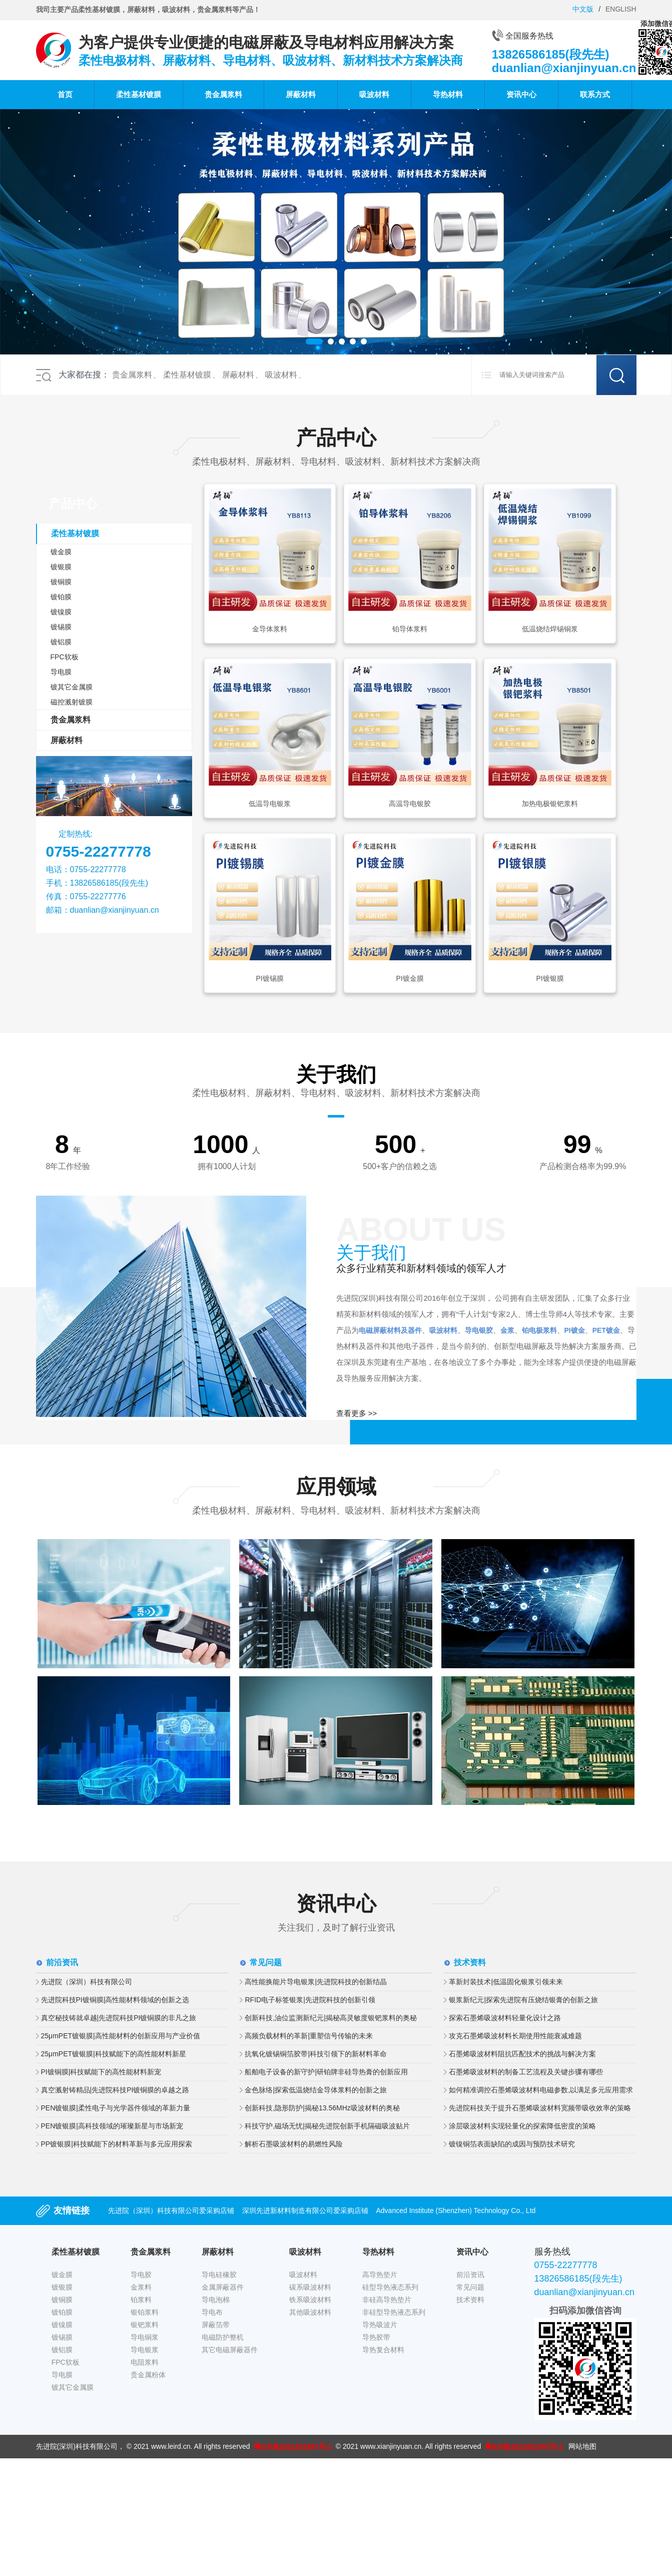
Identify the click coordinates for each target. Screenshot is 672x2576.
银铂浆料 (145, 2312)
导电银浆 (145, 2350)
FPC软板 (65, 657)
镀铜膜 (61, 582)
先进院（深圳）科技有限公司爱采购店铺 (171, 2210)
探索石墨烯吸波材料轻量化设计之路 (505, 2018)
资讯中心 (521, 94)
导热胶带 (376, 2337)
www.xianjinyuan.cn (390, 2446)
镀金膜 (61, 552)
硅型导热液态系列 (390, 2287)
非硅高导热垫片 (386, 2300)
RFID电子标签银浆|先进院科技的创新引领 (310, 2000)
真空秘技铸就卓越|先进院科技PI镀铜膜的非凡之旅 (119, 2018)
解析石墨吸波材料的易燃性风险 (294, 2144)
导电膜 (61, 672)
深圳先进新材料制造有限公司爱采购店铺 (305, 2210)
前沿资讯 (470, 2275)
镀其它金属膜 (72, 687)
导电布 (212, 2312)
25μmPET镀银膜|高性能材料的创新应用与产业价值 (120, 2036)
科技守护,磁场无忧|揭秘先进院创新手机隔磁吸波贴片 (327, 2126)
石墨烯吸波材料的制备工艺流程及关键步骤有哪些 (526, 2072)
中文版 (582, 9)
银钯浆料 (145, 2325)
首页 (65, 94)
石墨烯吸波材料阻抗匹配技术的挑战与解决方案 (522, 2054)
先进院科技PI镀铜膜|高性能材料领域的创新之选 (115, 2000)
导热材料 (448, 94)
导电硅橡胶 (219, 2275)
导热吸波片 (379, 2325)
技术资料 (470, 2300)
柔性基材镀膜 (138, 94)
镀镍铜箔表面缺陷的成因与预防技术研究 (512, 2144)
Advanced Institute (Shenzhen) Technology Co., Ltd (456, 2210)
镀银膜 (61, 567)
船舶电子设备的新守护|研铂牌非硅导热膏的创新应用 (326, 2072)
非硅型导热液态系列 (393, 2312)
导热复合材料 (383, 2350)
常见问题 (470, 2287)
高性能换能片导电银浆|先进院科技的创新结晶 (316, 1982)
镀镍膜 (61, 612)
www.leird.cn (171, 2446)
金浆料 (141, 2287)
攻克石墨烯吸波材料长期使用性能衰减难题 (515, 2036)
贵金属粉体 (148, 2375)
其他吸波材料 (310, 2312)
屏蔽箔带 (216, 2325)
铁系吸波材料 (310, 2300)
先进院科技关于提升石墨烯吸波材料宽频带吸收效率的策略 (540, 2108)
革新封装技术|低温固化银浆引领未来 (506, 1982)
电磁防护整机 (223, 2337)
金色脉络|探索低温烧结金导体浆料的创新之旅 (316, 2090)
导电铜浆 (145, 2337)
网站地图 (582, 2446)
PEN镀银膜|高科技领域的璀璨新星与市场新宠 (112, 2126)
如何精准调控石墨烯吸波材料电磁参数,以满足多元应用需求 (541, 2090)
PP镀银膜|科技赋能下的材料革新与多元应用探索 (116, 2144)
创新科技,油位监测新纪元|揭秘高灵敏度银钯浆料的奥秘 (331, 2018)
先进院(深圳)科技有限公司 (77, 2446)
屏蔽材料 (301, 94)
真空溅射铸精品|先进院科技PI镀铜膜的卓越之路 (115, 2090)
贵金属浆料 (223, 94)
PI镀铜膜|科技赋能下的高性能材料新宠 (101, 2072)
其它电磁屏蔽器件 (230, 2350)
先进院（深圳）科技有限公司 (86, 1982)
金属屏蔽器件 (223, 2287)
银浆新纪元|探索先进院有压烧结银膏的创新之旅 (523, 2000)
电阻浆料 (145, 2362)
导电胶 (141, 2275)
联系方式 (595, 94)
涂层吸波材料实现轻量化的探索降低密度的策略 (522, 2126)
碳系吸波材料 (310, 2287)
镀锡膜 (61, 627)
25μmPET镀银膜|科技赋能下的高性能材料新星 (113, 2054)
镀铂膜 (61, 597)
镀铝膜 (61, 642)
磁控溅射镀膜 (72, 702)
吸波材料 (374, 94)
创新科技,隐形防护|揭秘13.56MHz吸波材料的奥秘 (322, 2108)
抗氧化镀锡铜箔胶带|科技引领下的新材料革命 (316, 2054)
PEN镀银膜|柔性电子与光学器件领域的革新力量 (115, 2108)
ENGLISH (620, 9)
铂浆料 (141, 2300)
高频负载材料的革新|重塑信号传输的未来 (309, 2036)
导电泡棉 (216, 2300)
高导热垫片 (379, 2275)
